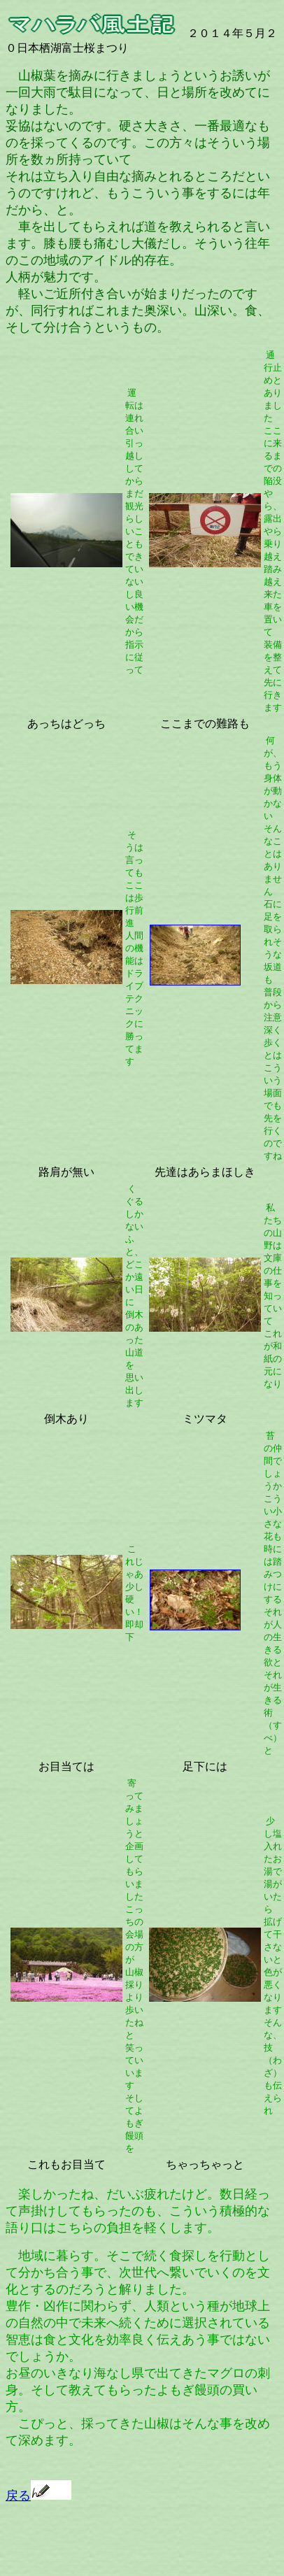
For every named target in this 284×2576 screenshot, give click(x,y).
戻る (38, 2496)
